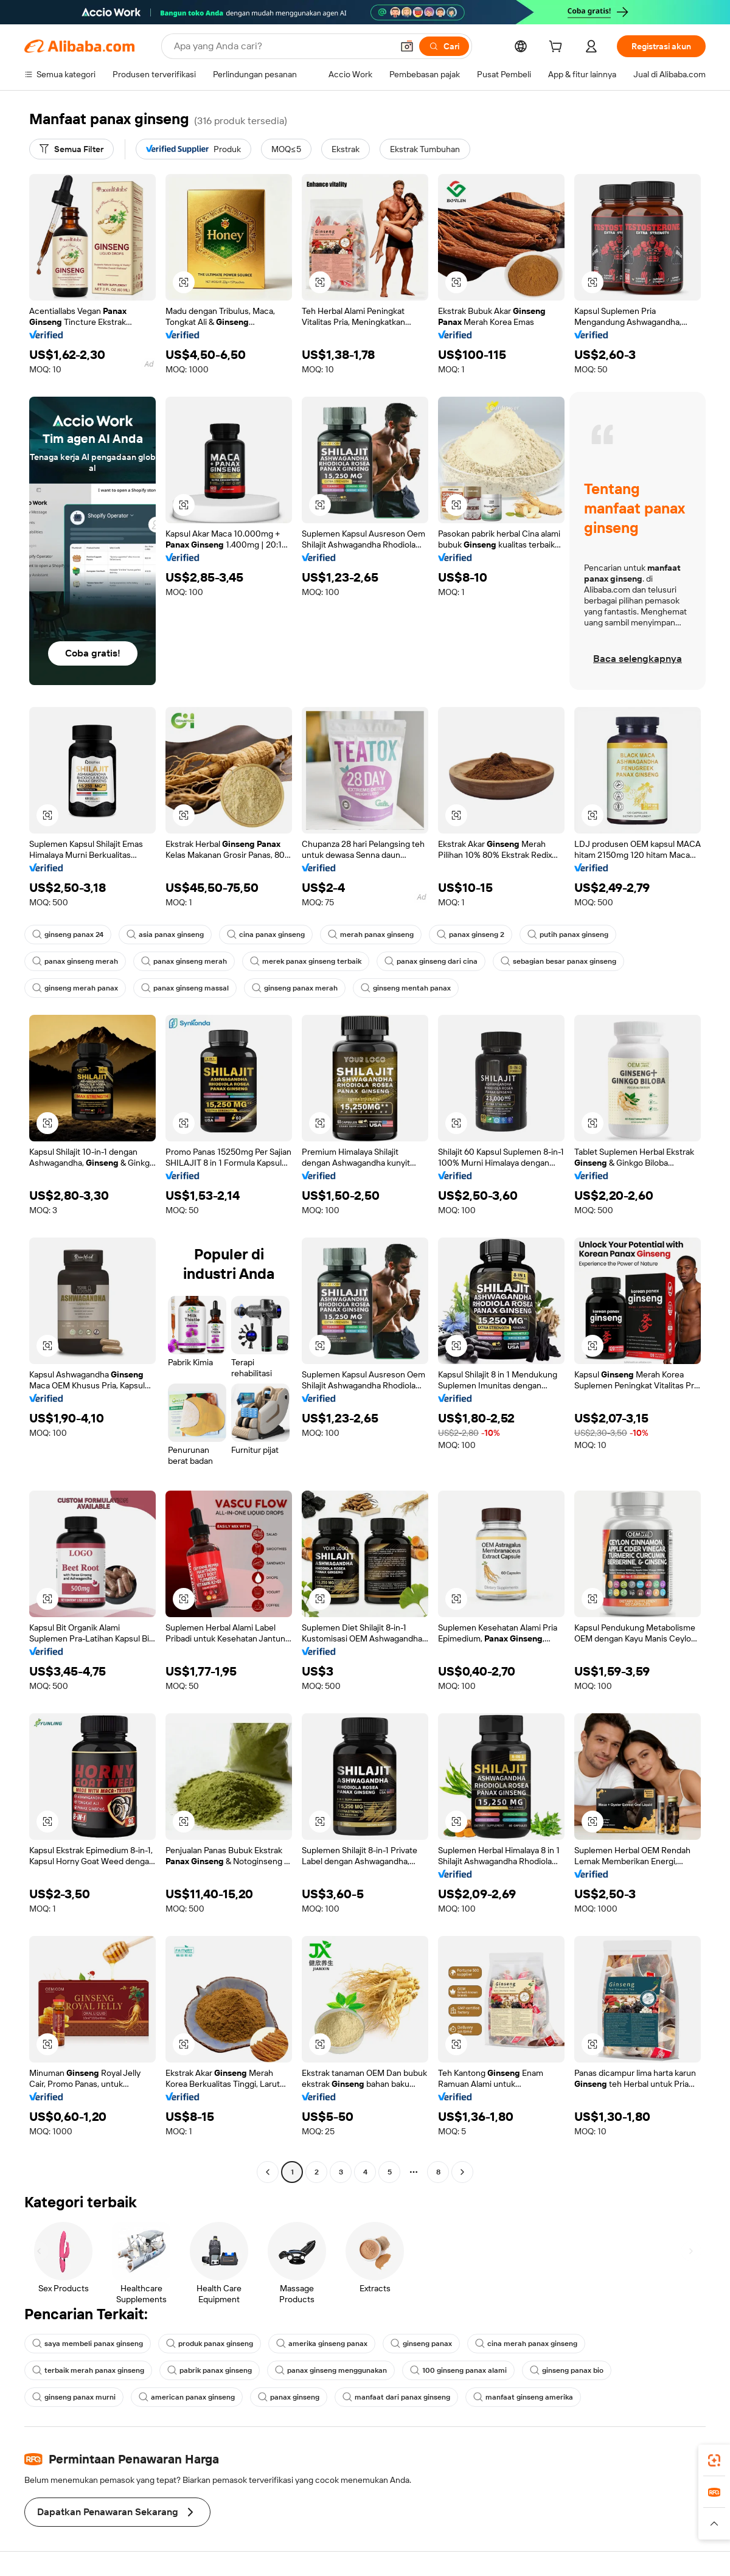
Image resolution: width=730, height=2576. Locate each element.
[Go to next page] (462, 2172)
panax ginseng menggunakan (331, 2370)
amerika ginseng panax (321, 2343)
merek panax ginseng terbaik (305, 961)
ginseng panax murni (74, 2397)
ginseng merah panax (75, 988)
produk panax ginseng (209, 2343)
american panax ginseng (187, 2397)
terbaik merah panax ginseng (88, 2370)
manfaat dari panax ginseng (396, 2397)
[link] (714, 2460)
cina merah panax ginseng (526, 2343)
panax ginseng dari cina (431, 961)
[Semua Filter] (71, 149)
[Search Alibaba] (282, 46)
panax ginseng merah (75, 961)
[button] (407, 46)
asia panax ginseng (165, 934)
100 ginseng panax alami (458, 2370)
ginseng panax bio (566, 2370)
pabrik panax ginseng (209, 2370)
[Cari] (444, 46)
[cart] (558, 48)
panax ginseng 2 (470, 934)
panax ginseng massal (185, 988)
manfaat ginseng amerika (523, 2397)
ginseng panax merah (295, 988)
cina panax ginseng (266, 934)
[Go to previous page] (268, 2172)
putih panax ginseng (567, 934)
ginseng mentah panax (406, 988)
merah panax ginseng (371, 934)
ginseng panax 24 (67, 934)
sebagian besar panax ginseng (558, 961)
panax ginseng (288, 2397)
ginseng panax (421, 2343)
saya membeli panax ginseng (87, 2343)
